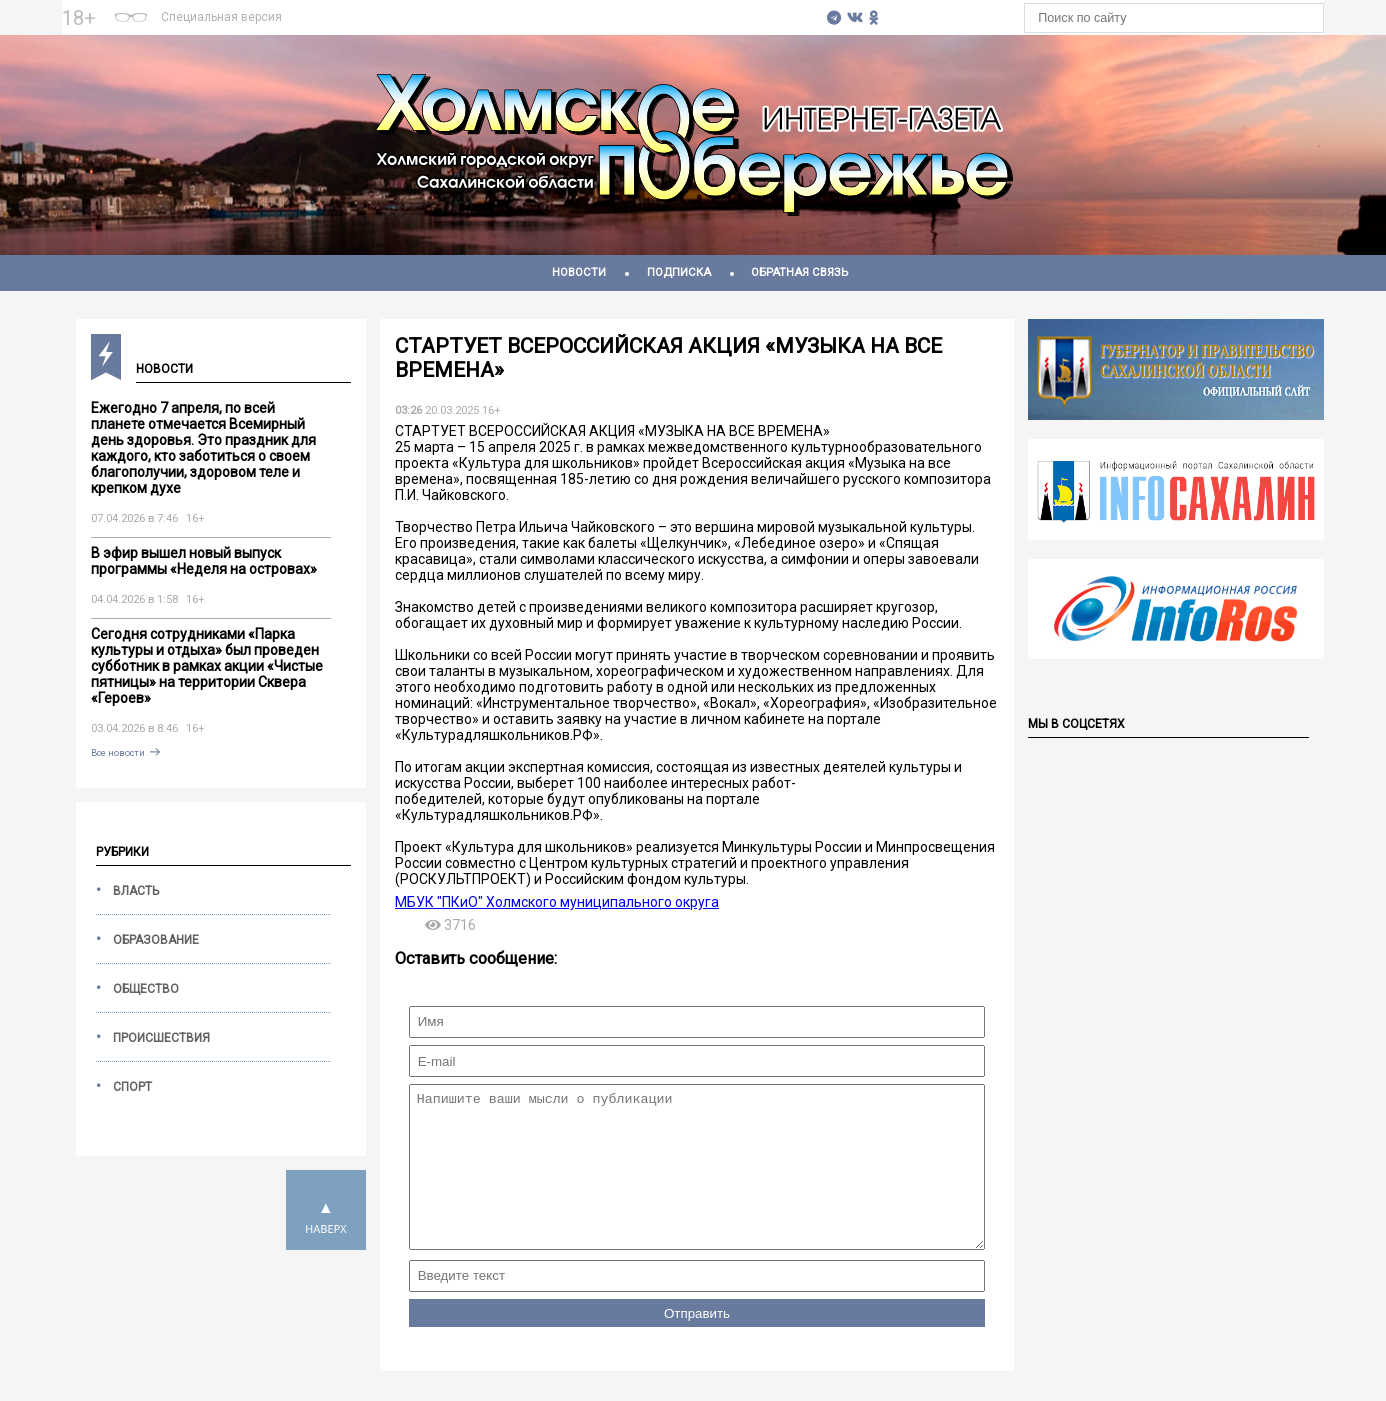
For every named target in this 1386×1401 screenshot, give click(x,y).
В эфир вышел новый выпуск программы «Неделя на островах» (204, 561)
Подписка (679, 272)
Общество (146, 989)
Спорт (132, 1087)
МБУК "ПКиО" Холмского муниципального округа (557, 902)
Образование (156, 940)
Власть (136, 891)
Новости (579, 272)
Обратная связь (799, 272)
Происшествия (161, 1038)
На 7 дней (554, 9)
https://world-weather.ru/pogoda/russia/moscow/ (554, 27)
